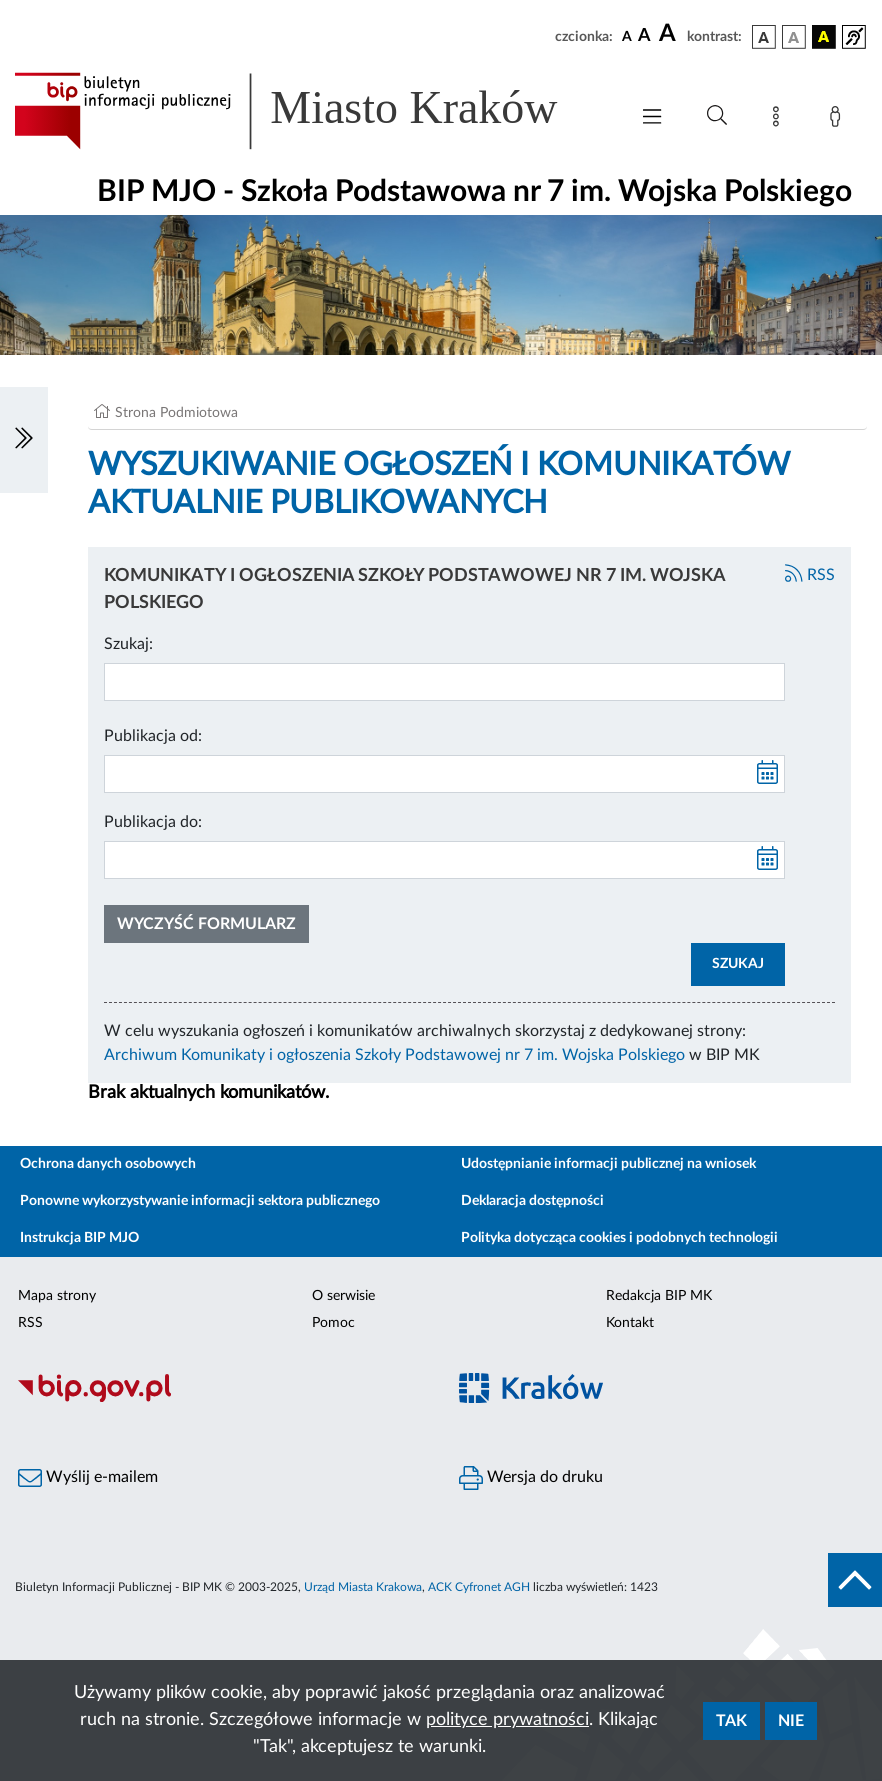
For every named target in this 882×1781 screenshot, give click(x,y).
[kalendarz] (768, 774)
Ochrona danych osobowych (108, 1164)
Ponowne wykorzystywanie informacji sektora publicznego (200, 1201)
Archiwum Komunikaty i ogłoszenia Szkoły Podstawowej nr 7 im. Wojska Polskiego (394, 1055)
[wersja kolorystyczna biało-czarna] (794, 37)
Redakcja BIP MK (659, 1296)
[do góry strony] (855, 1580)
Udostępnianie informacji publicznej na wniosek (608, 1164)
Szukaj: (128, 644)
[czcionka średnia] (644, 36)
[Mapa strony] (780, 120)
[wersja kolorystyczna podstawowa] (764, 37)
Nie (791, 1721)
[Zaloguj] (839, 120)
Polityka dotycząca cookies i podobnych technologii (619, 1238)
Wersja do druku (531, 1478)
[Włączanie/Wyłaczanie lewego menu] (24, 440)
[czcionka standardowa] (627, 36)
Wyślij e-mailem (88, 1478)
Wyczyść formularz (206, 924)
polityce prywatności (507, 1720)
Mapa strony (57, 1296)
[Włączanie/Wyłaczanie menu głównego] (652, 118)
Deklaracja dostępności (532, 1201)
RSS (810, 575)
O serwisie (343, 1296)
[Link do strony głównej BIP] (311, 111)
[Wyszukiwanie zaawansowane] (717, 116)
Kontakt (630, 1323)
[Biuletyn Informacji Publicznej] (220, 1399)
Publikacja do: (153, 822)
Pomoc (333, 1323)
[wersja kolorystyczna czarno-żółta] (824, 37)
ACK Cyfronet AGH (479, 1587)
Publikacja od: (153, 736)
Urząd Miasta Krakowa (363, 1587)
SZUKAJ (738, 964)
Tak (731, 1721)
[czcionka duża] (670, 34)
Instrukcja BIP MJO (79, 1238)
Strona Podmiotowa (176, 413)
